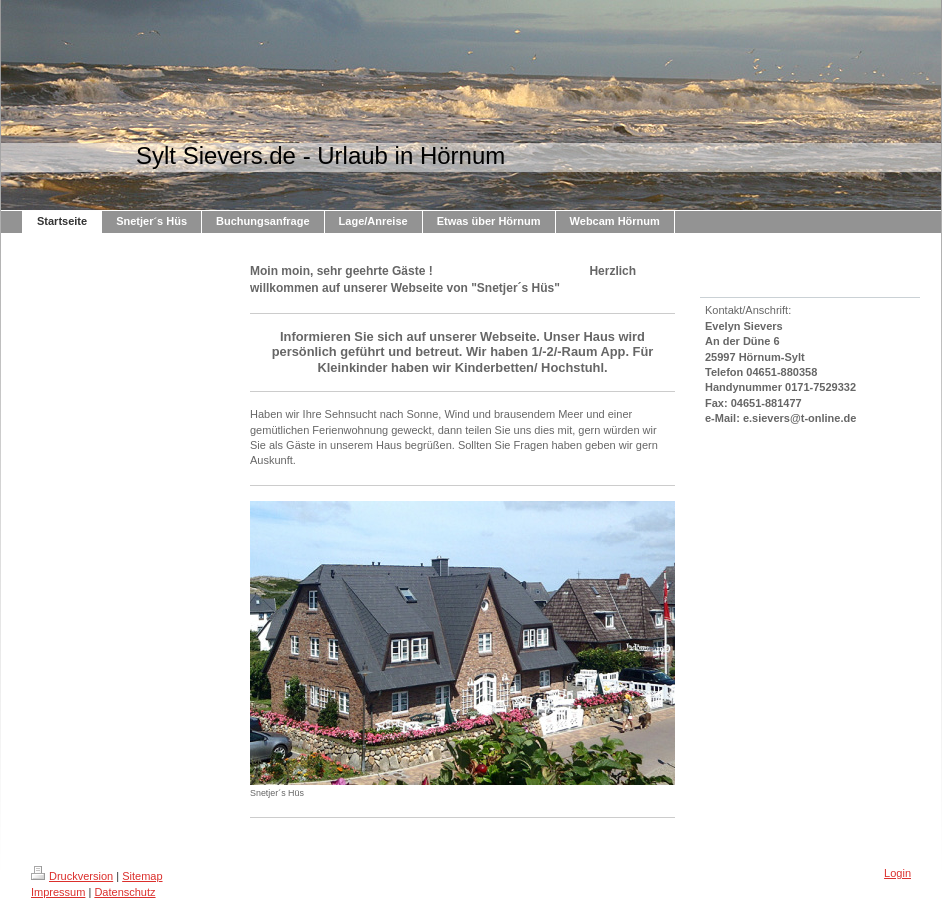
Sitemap (142, 876)
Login (897, 873)
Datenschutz (124, 892)
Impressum (58, 892)
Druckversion (72, 876)
